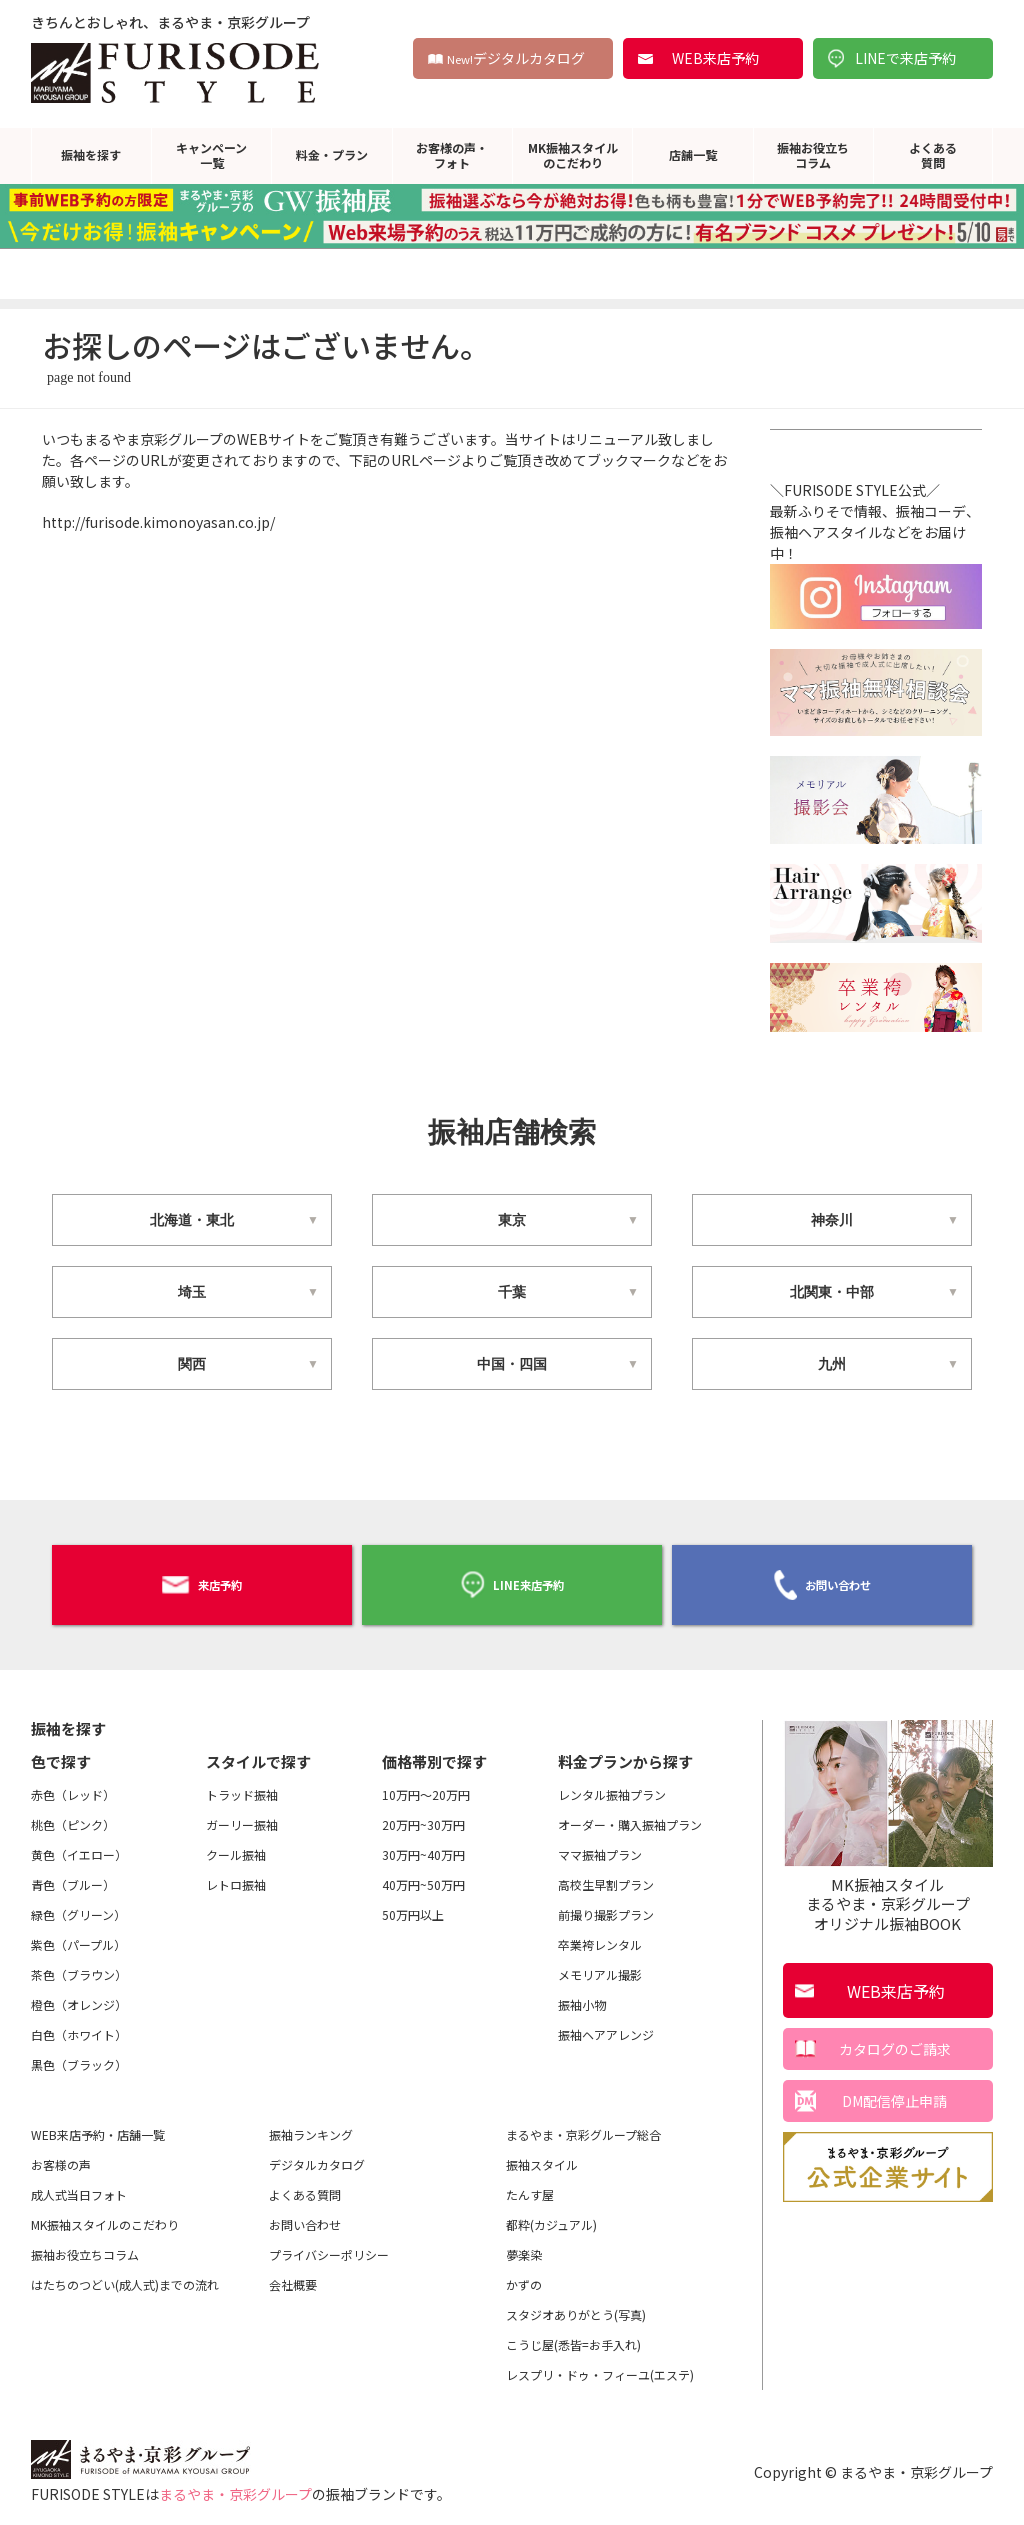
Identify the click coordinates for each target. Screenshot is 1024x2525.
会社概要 (293, 2274)
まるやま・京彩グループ (235, 2484)
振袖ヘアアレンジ (606, 2024)
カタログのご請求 (895, 2039)
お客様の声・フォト (452, 154)
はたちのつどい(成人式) (125, 2275)
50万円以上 (413, 1904)
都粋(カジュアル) (551, 2214)
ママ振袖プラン (600, 1844)
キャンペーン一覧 (211, 154)
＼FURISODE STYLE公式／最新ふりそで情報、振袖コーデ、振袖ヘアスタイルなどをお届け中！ (876, 542)
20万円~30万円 (423, 1814)
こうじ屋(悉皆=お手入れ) (573, 2334)
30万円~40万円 (423, 1844)
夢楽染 (524, 2244)
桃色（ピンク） (73, 1814)
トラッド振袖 (242, 1784)
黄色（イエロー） (79, 1844)
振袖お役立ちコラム (813, 154)
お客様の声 (61, 2154)
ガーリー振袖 (242, 1814)
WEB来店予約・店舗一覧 (98, 2124)
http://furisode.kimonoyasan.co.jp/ (158, 522)
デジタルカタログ (516, 58)
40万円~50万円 (423, 1874)
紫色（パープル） (78, 1934)
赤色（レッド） (73, 1784)
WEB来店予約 (715, 58)
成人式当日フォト (79, 2184)
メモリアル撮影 (600, 1964)
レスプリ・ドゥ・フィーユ (600, 2365)
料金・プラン (332, 154)
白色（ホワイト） (79, 2024)
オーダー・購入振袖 (630, 1815)
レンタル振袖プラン (612, 1784)
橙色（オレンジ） (79, 1994)
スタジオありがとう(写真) (576, 2304)
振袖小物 (582, 1994)
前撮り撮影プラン (606, 1904)
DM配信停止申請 (894, 2091)
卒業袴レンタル (600, 1934)
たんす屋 (530, 2184)
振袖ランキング (311, 2124)
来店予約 (202, 1579)
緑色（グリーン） (78, 1904)
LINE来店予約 (512, 1579)
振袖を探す (91, 154)
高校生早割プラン (606, 1874)
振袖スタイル (542, 2154)
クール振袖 (236, 1844)
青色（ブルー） (73, 1874)
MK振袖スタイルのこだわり (573, 154)
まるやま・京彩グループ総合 (583, 2124)
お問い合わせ (822, 1580)
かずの (524, 2274)
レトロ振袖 (236, 1874)
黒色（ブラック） (79, 2054)
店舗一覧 (693, 154)
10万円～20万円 (426, 1784)
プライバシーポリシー (329, 2244)
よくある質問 (933, 154)
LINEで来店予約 (905, 58)
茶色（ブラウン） (79, 1964)
